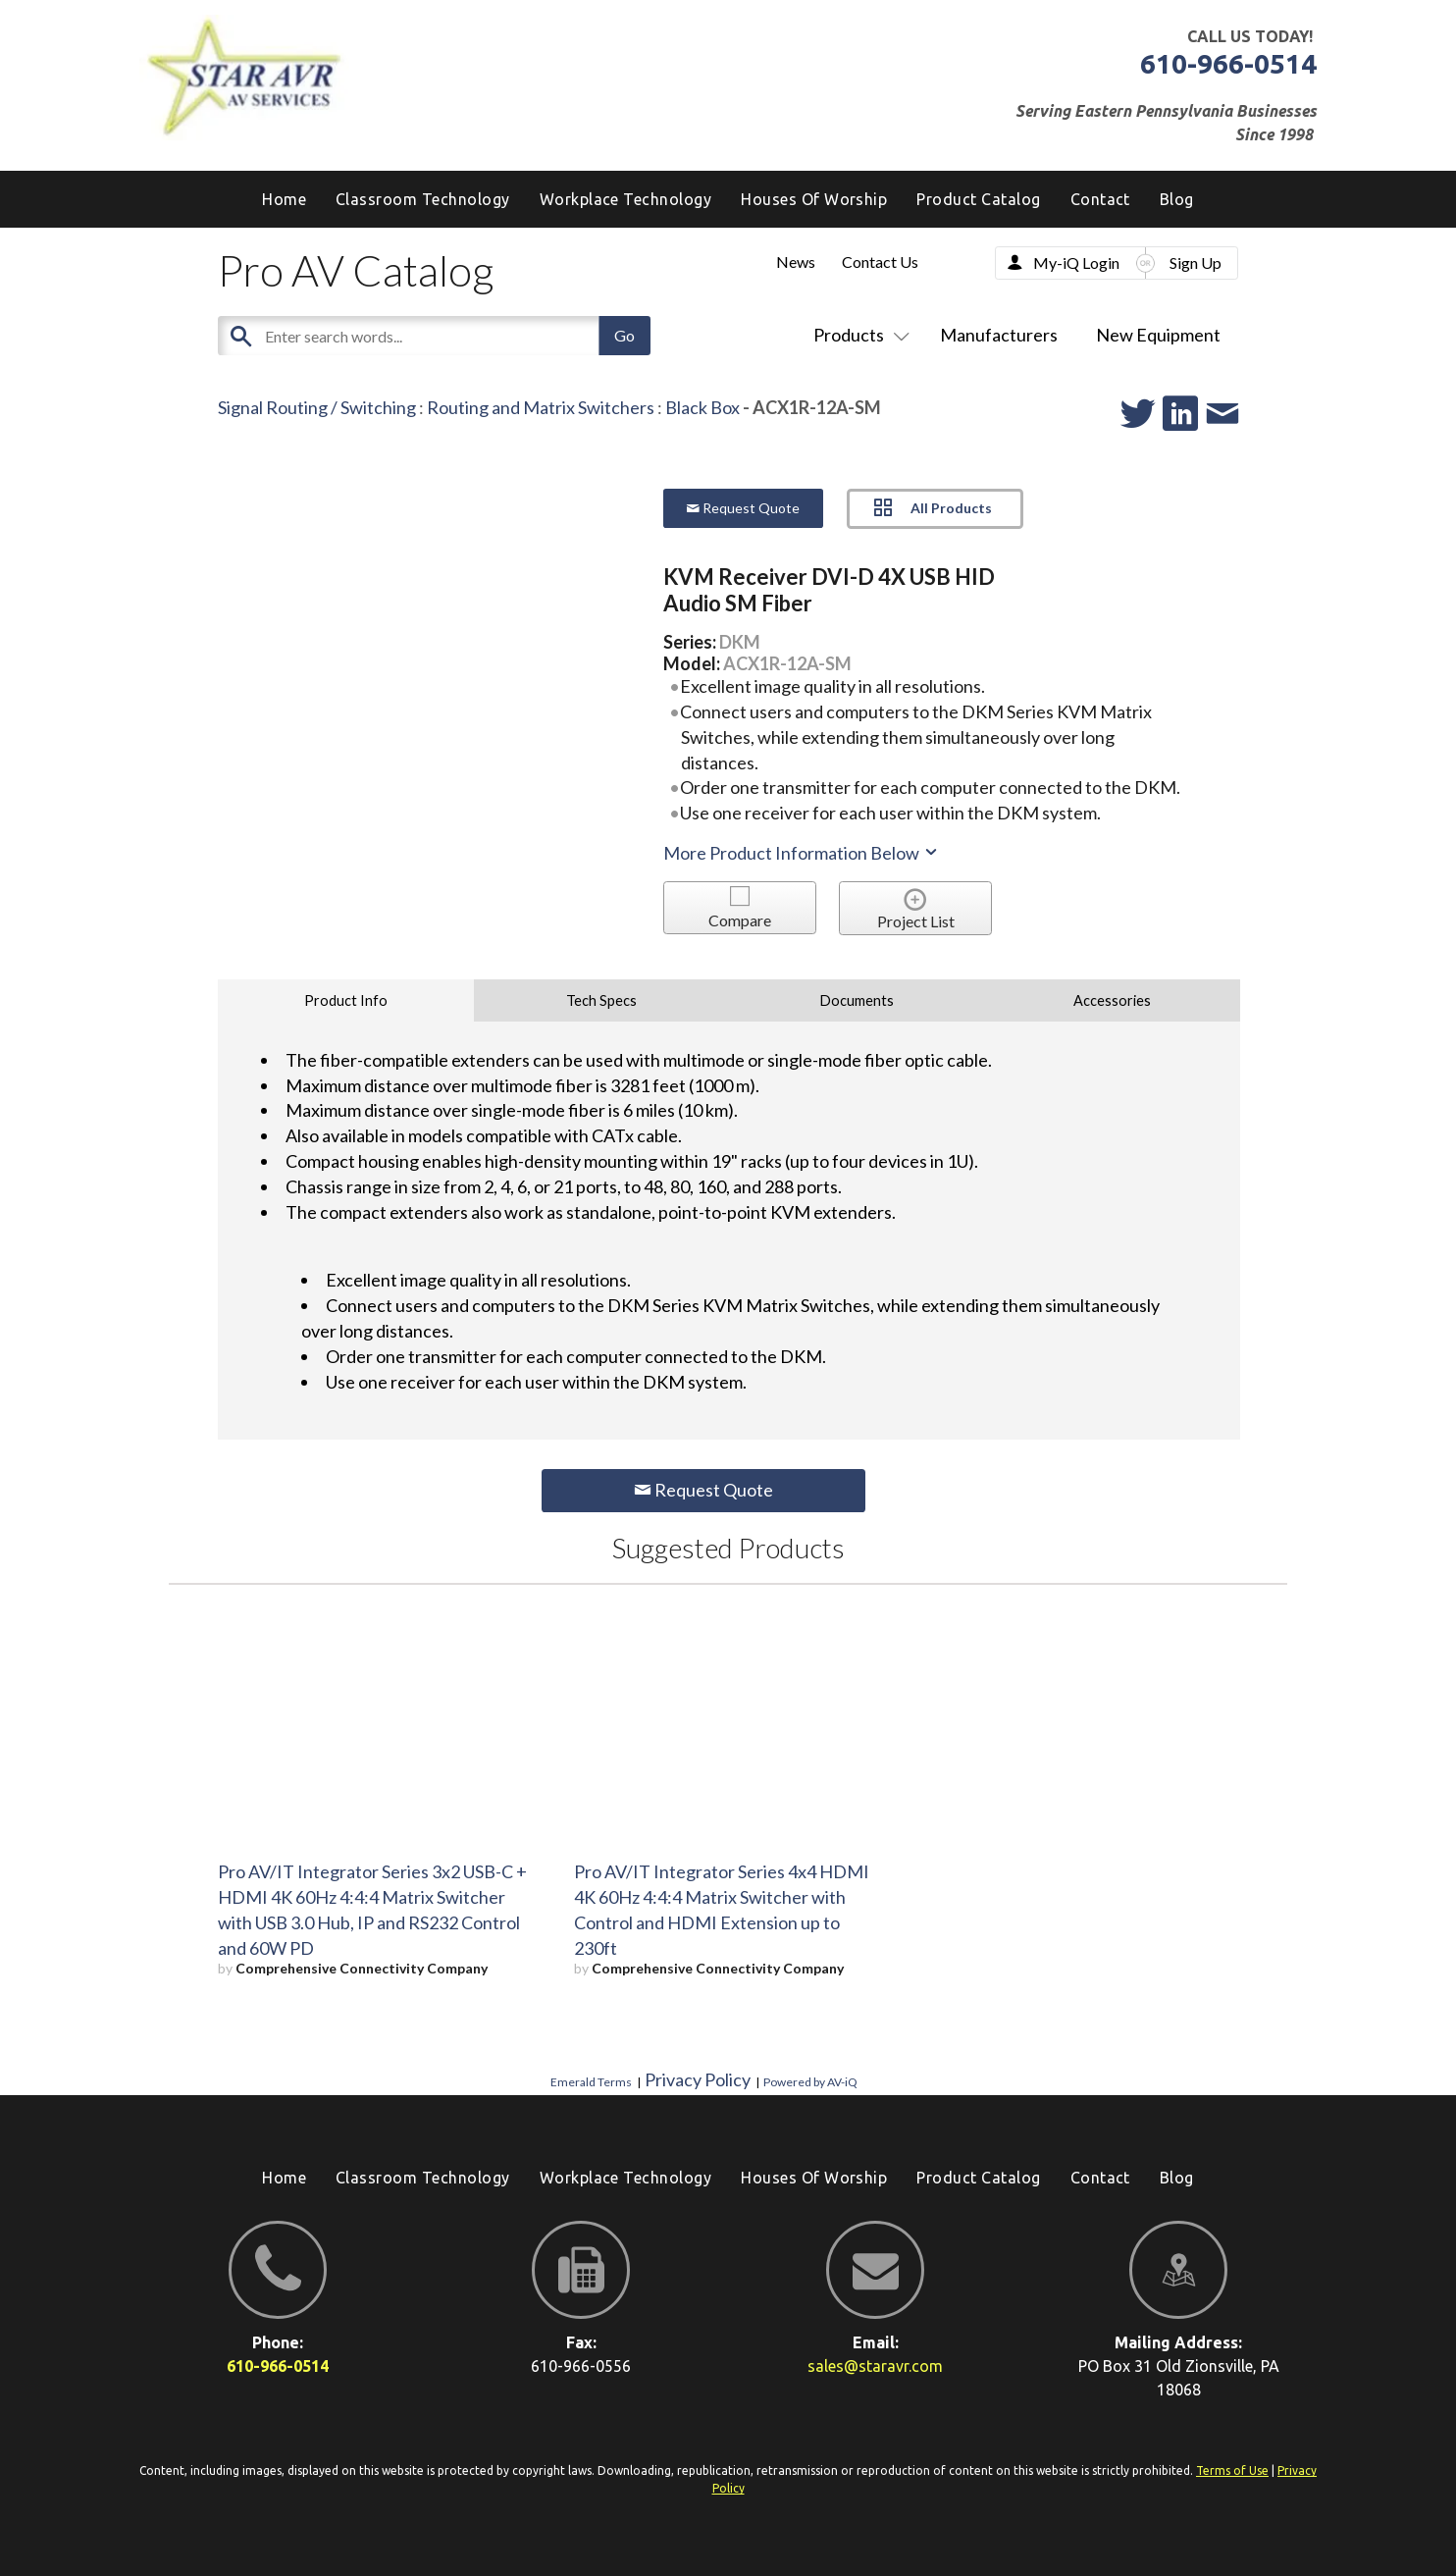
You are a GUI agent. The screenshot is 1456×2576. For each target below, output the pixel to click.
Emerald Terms (591, 2082)
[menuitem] (1177, 199)
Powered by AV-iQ (810, 2082)
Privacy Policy (698, 2079)
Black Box (702, 407)
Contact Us (880, 261)
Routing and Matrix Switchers (540, 407)
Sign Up (1196, 262)
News (795, 261)
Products (857, 334)
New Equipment (1158, 334)
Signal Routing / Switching (317, 407)
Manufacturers (999, 334)
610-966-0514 (1228, 63)
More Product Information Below (801, 853)
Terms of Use (1232, 2470)
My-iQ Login (1076, 262)
